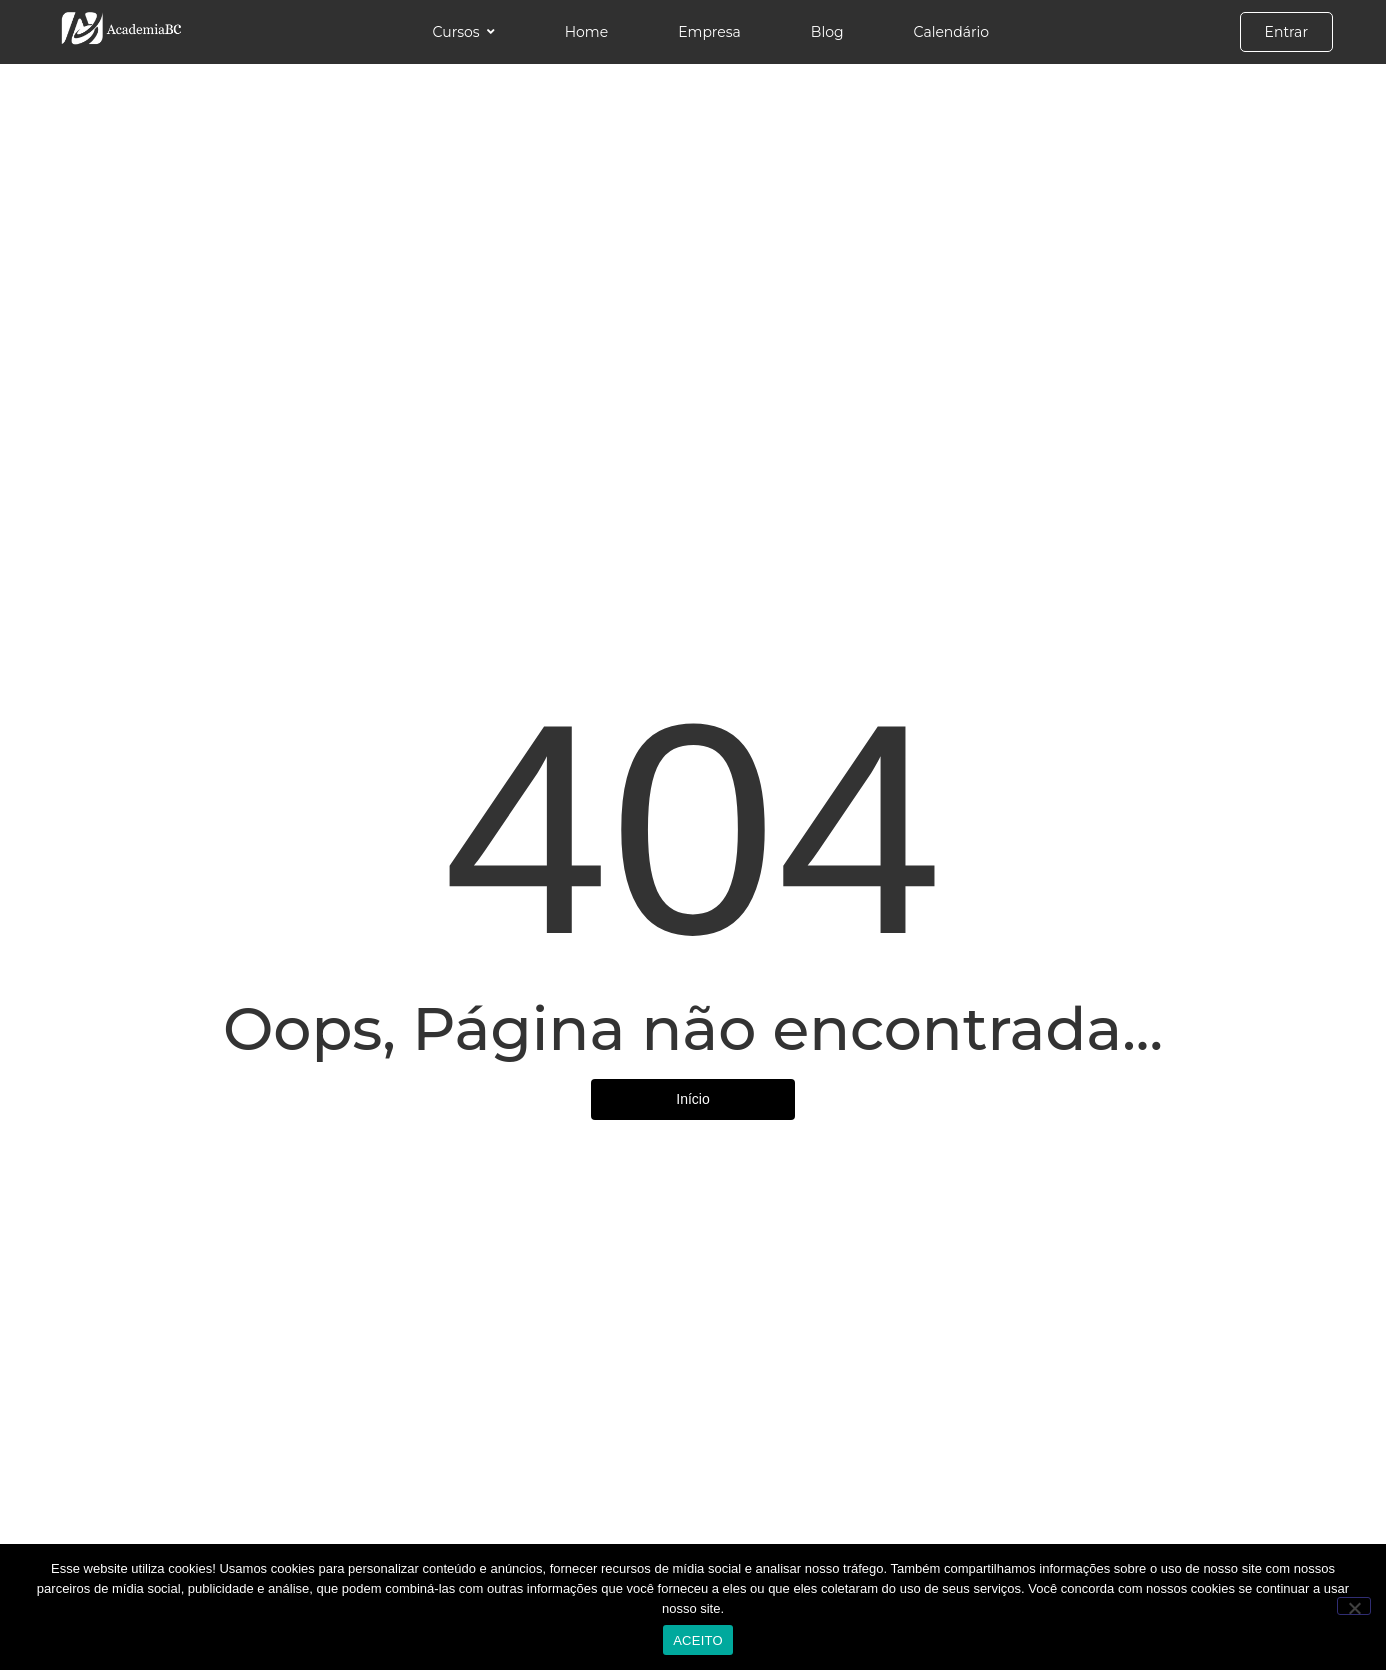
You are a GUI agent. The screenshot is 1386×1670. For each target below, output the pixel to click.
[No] (1354, 1606)
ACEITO (698, 1640)
